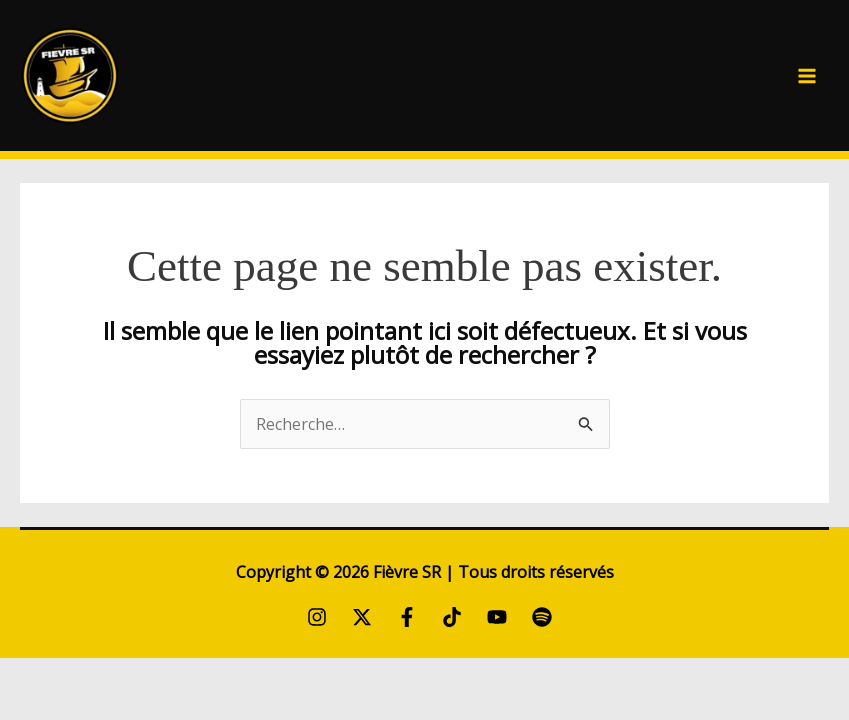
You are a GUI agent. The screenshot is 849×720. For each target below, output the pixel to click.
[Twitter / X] (362, 617)
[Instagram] (317, 617)
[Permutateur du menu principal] (807, 76)
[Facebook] (407, 617)
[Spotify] (542, 617)
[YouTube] (497, 617)
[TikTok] (452, 617)
